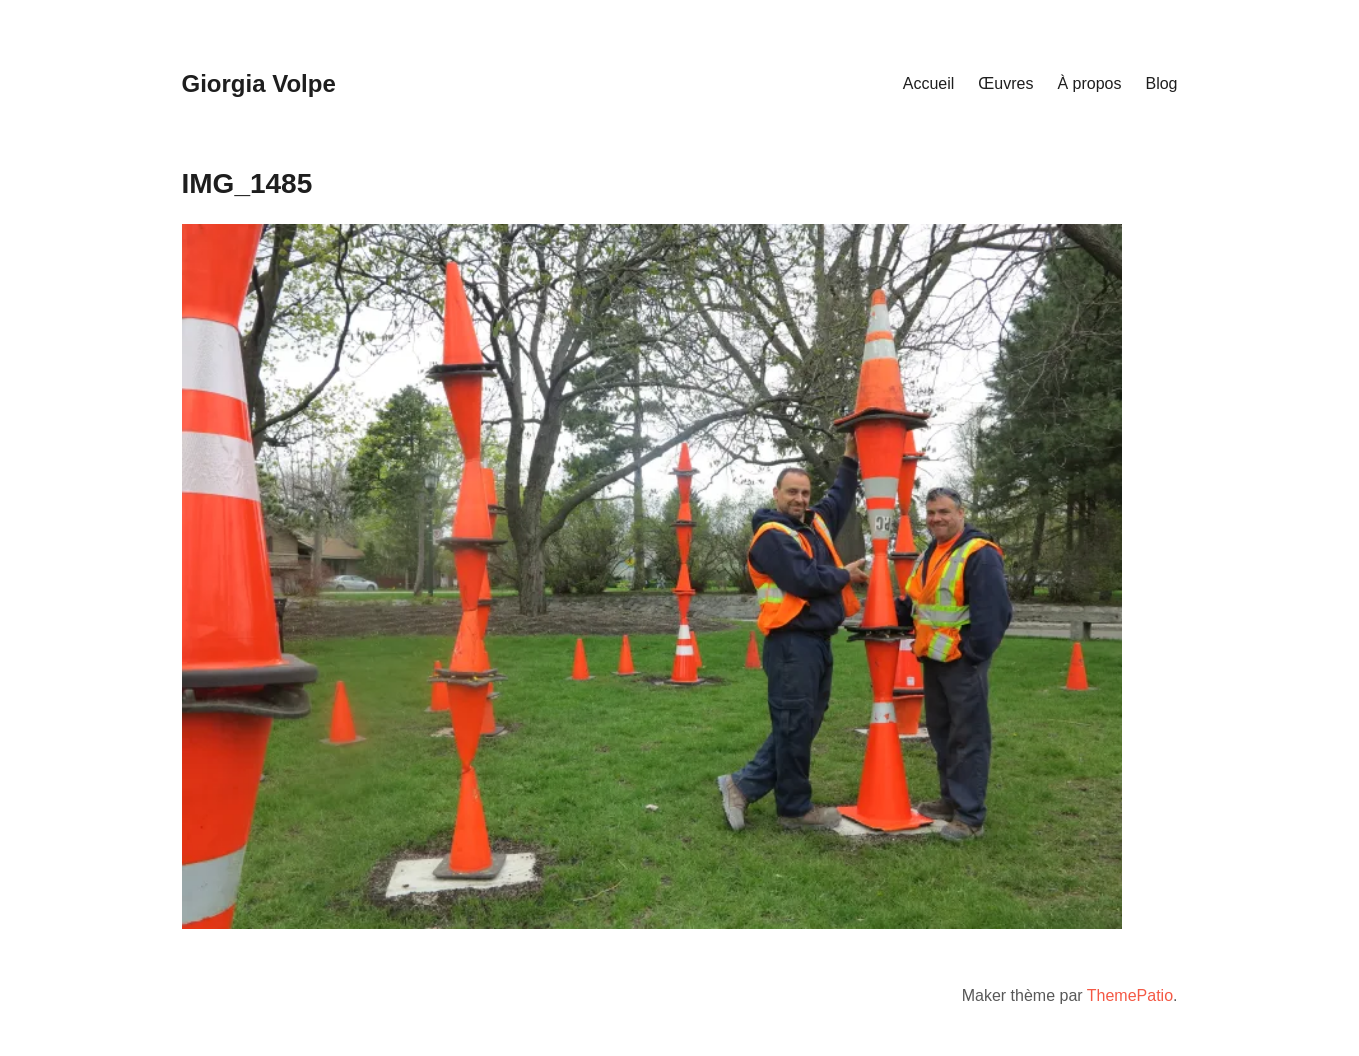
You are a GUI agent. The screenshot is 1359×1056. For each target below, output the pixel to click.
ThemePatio (1130, 995)
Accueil (929, 83)
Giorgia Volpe (259, 83)
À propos (1089, 83)
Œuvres (1005, 83)
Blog (1161, 83)
